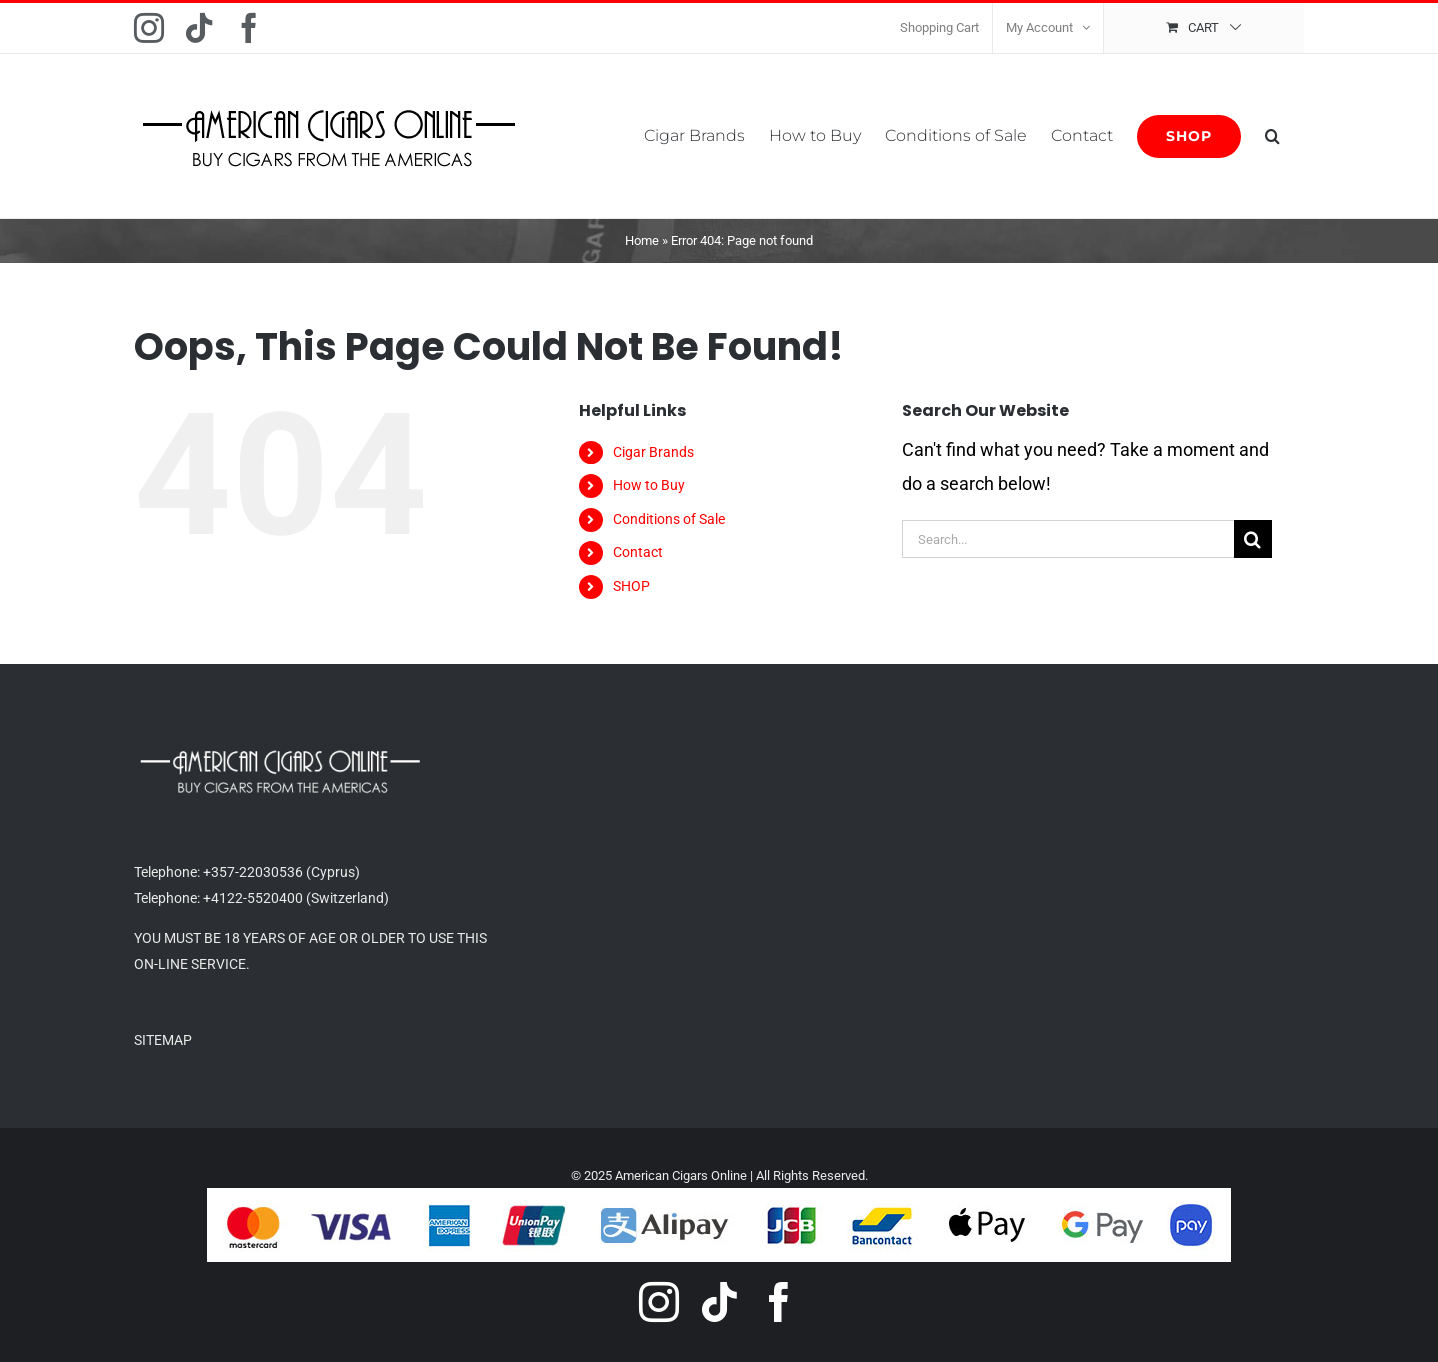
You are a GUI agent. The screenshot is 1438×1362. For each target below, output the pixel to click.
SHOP (631, 586)
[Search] (1253, 539)
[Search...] (1068, 539)
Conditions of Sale (669, 519)
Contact (638, 552)
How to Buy (649, 485)
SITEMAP (163, 1040)
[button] (1272, 136)
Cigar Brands (653, 452)
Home (642, 240)
